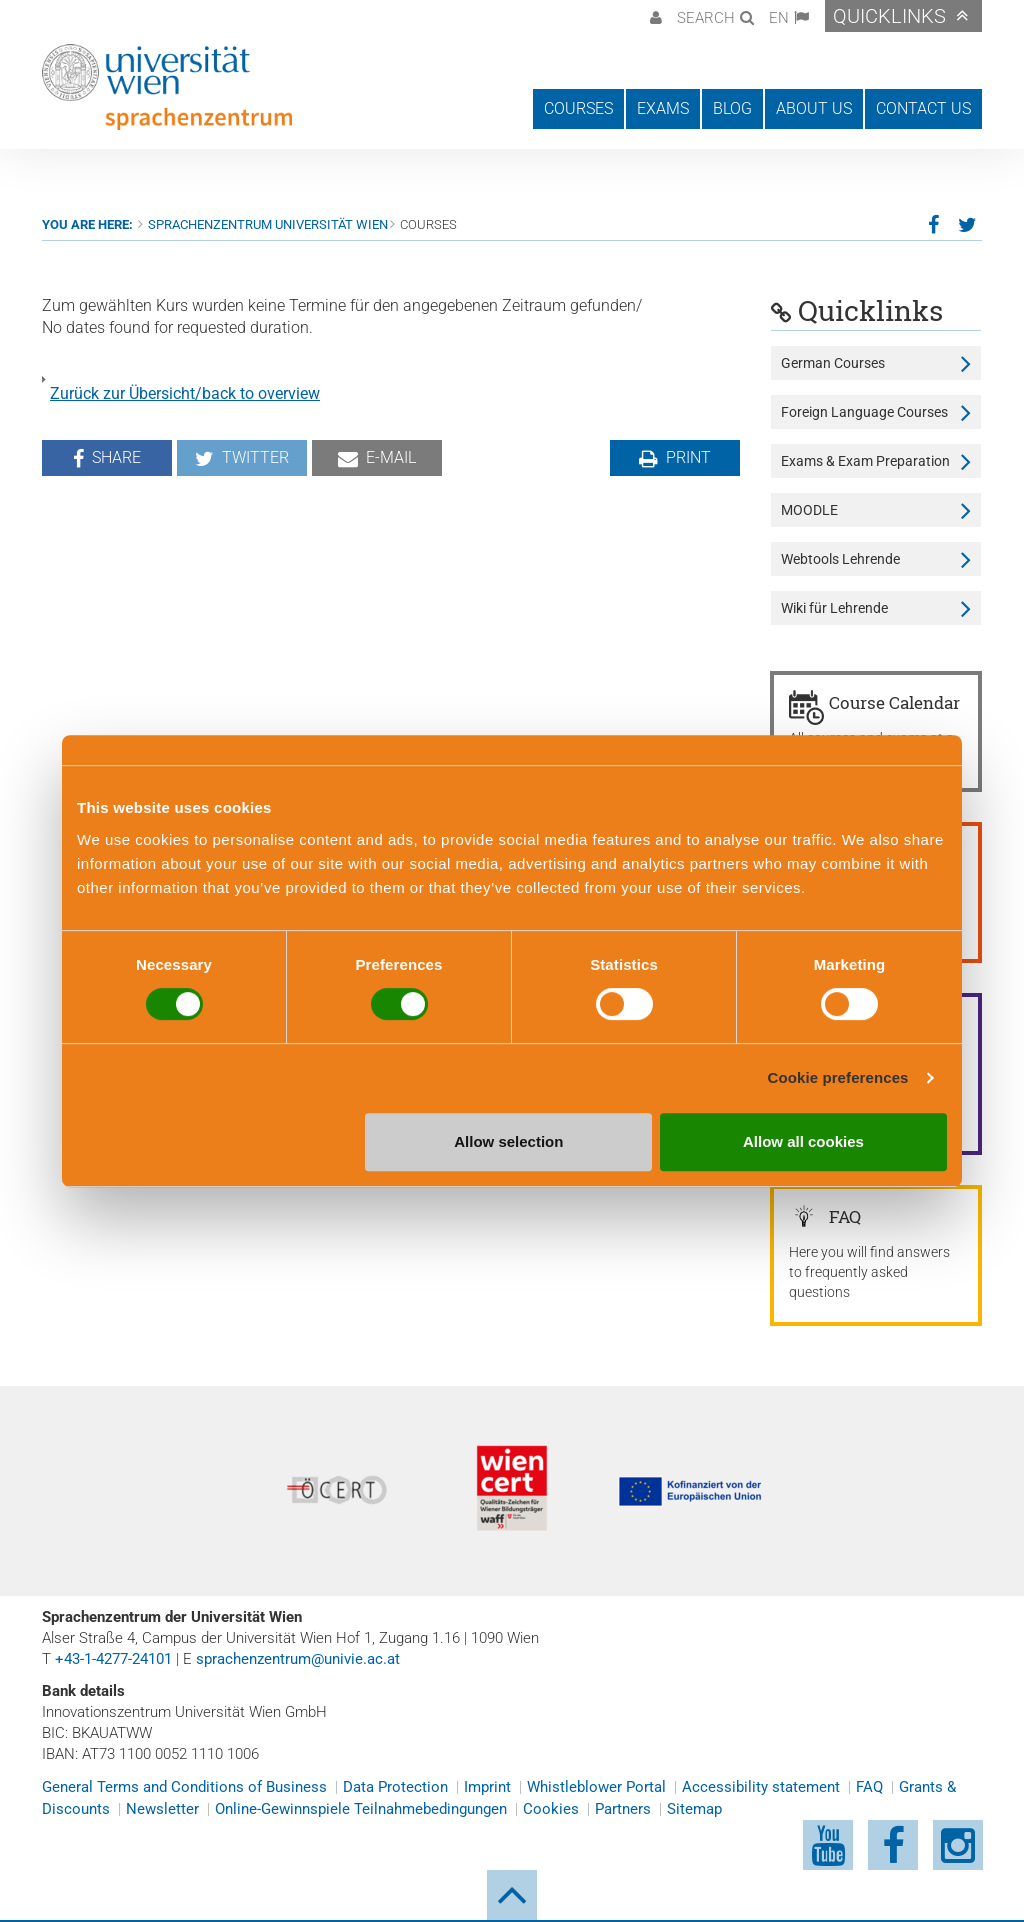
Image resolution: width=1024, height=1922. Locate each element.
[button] (653, 16)
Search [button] (706, 18)
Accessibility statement (761, 1787)
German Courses (833, 363)
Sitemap (694, 1809)
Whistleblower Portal (596, 1787)
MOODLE (809, 510)
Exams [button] (663, 108)
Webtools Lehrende (840, 559)
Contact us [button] (923, 108)
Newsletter (162, 1809)
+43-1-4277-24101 (113, 1659)
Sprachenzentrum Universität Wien (268, 224)
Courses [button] (578, 108)
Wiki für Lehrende (834, 608)
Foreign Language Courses (864, 412)
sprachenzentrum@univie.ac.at (298, 1659)
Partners (623, 1809)
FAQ (869, 1787)
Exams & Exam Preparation (865, 461)
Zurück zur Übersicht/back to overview (185, 393)
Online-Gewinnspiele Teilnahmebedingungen (361, 1809)
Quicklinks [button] (889, 16)
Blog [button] (732, 108)
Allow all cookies (803, 1141)
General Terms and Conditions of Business (184, 1787)
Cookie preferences (838, 1077)
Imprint (487, 1787)
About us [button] (814, 108)
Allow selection (508, 1141)
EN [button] (779, 18)
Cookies (551, 1809)
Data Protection (395, 1787)
